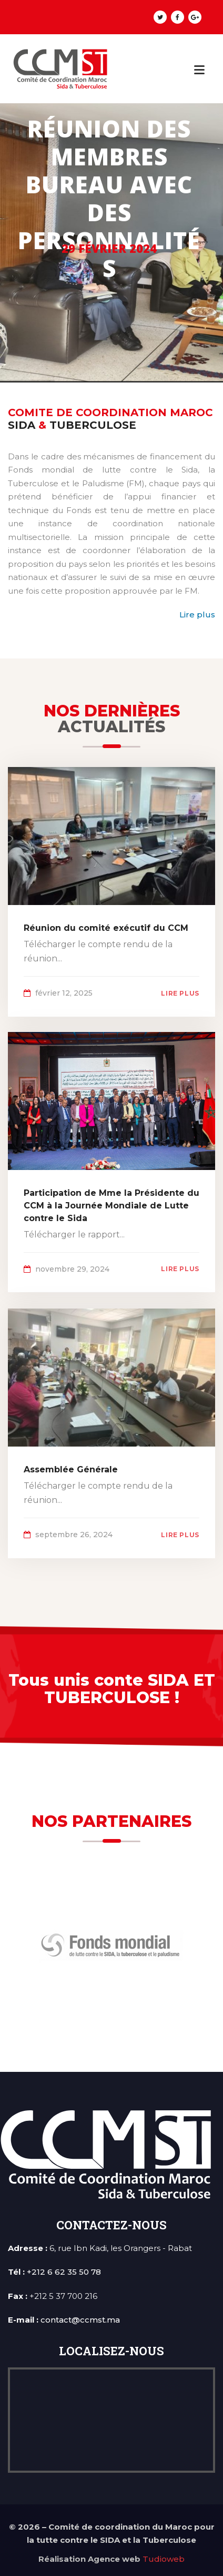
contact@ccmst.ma (80, 2320)
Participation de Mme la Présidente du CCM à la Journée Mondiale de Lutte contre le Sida (111, 1205)
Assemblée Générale (71, 1469)
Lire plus (197, 614)
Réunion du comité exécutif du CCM (106, 928)
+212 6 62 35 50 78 (64, 2272)
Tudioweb (164, 2559)
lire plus (180, 993)
